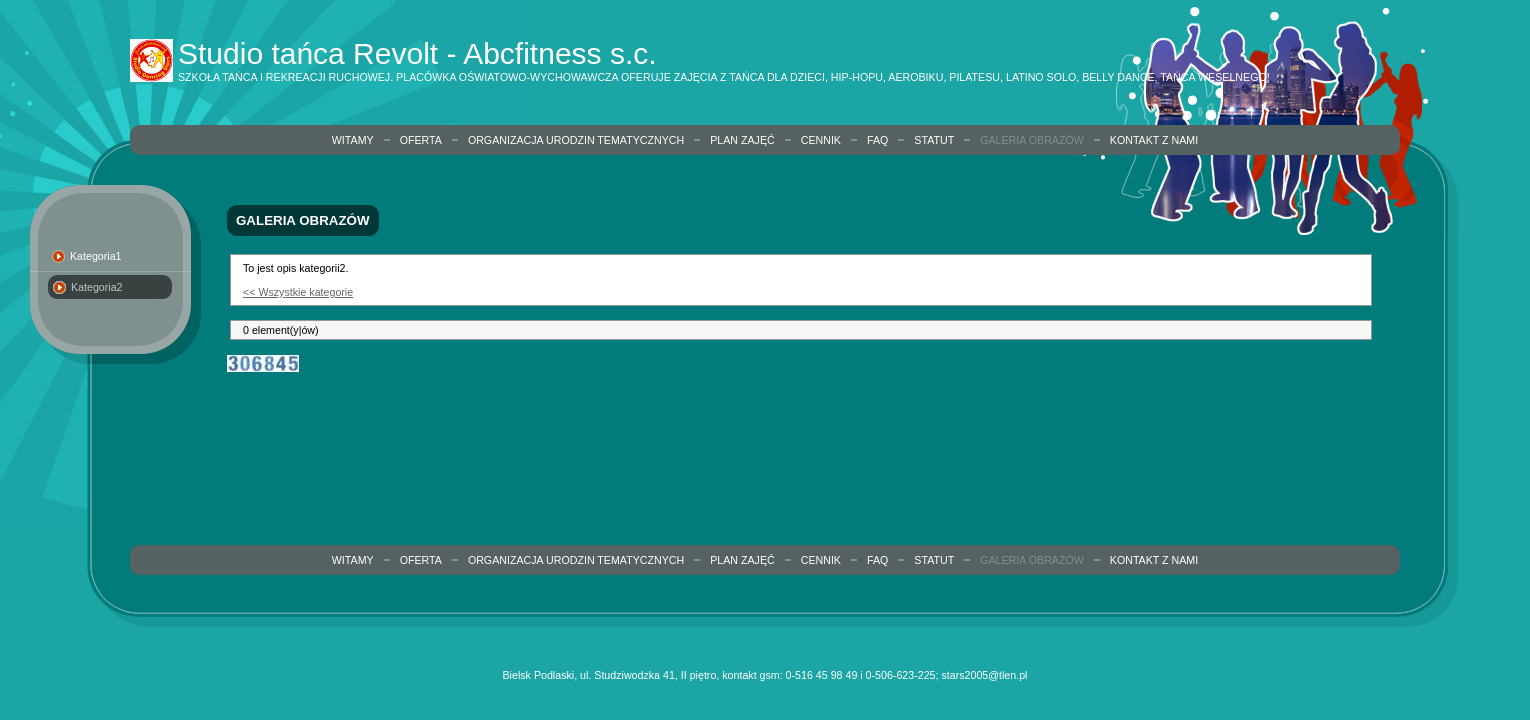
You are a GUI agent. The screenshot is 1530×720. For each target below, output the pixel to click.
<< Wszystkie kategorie (298, 292)
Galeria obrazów (1032, 140)
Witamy (353, 140)
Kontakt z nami (1154, 140)
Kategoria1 (96, 256)
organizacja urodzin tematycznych (576, 140)
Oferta (421, 140)
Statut (934, 140)
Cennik (821, 140)
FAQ (877, 140)
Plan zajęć (742, 140)
